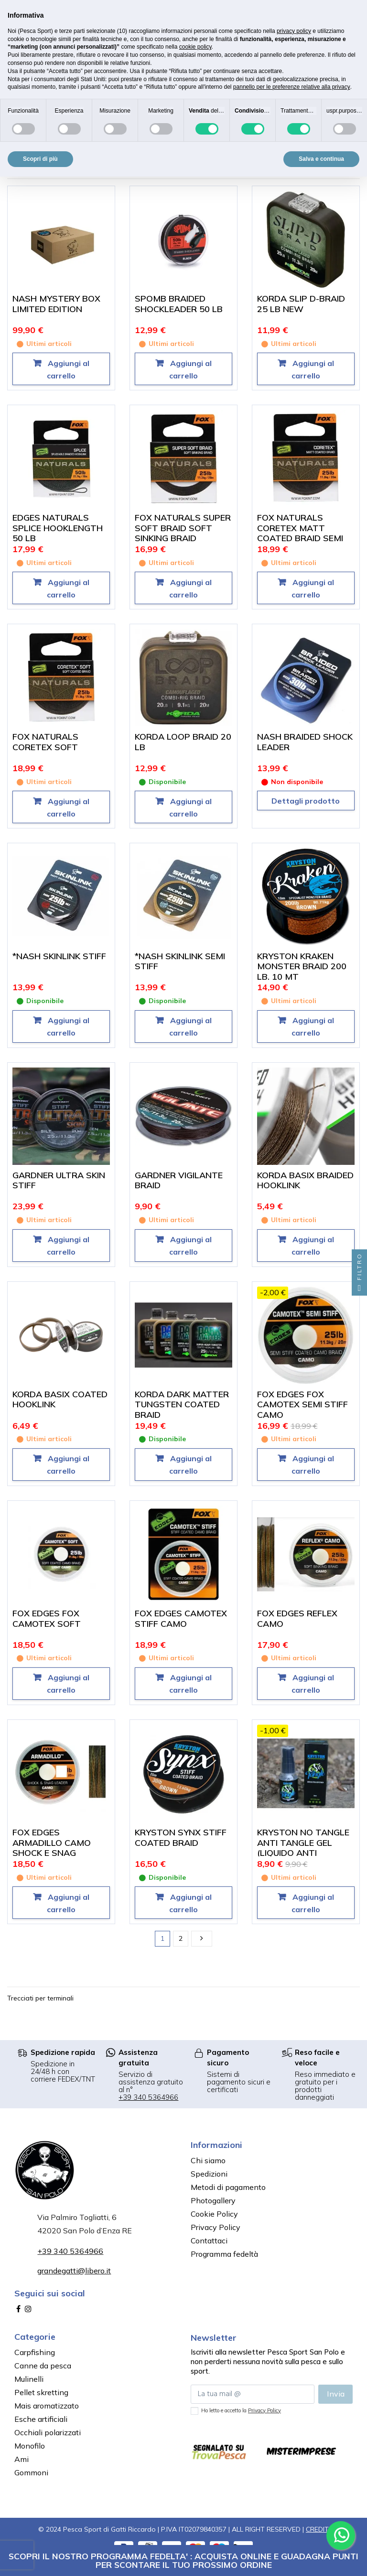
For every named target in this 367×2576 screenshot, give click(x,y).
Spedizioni (209, 2173)
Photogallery (213, 2200)
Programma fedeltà (224, 2254)
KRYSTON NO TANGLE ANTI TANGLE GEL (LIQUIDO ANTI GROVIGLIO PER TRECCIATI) (303, 1853)
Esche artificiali (40, 2419)
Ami (21, 2459)
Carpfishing (34, 2352)
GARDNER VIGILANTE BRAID (179, 1180)
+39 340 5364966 (148, 2097)
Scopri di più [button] (40, 159)
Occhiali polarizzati (47, 2432)
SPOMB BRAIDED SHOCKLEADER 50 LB (179, 303)
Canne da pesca (42, 2365)
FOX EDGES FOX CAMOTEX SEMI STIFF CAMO (302, 1404)
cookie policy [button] (195, 46)
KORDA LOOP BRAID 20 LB (183, 742)
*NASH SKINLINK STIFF (59, 956)
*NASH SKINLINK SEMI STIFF (180, 961)
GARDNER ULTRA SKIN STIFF (58, 1180)
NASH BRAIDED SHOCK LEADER (305, 742)
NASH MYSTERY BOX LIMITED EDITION (56, 303)
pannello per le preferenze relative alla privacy (291, 87)
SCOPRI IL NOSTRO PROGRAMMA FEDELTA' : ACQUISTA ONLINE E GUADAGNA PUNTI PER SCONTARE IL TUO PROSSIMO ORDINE (183, 2560)
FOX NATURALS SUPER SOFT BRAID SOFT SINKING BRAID (183, 528)
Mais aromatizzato (46, 2405)
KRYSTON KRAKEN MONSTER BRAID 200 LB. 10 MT (301, 966)
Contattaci (209, 2240)
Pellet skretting (41, 2392)
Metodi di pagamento (228, 2187)
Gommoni (31, 2472)
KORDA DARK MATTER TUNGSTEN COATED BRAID (182, 1404)
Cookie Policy (214, 2214)
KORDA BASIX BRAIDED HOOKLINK (305, 1180)
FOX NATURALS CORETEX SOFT (45, 742)
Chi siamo (208, 2160)
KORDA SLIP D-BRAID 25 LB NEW (301, 303)
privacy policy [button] (294, 31)
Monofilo (29, 2445)
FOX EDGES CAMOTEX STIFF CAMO (181, 1618)
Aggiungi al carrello (67, 369)
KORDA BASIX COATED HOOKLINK (60, 1399)
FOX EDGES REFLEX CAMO (297, 1618)
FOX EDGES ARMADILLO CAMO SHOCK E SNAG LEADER (51, 1848)
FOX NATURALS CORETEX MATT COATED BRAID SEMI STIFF (300, 533)
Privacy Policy (215, 2227)
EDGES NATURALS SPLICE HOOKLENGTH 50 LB (57, 528)
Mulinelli (28, 2379)
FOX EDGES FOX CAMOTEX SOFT (46, 1618)
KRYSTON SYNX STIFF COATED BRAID (181, 1837)
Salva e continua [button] (321, 159)
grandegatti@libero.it (74, 2270)
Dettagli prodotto (305, 801)
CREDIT (317, 2529)
